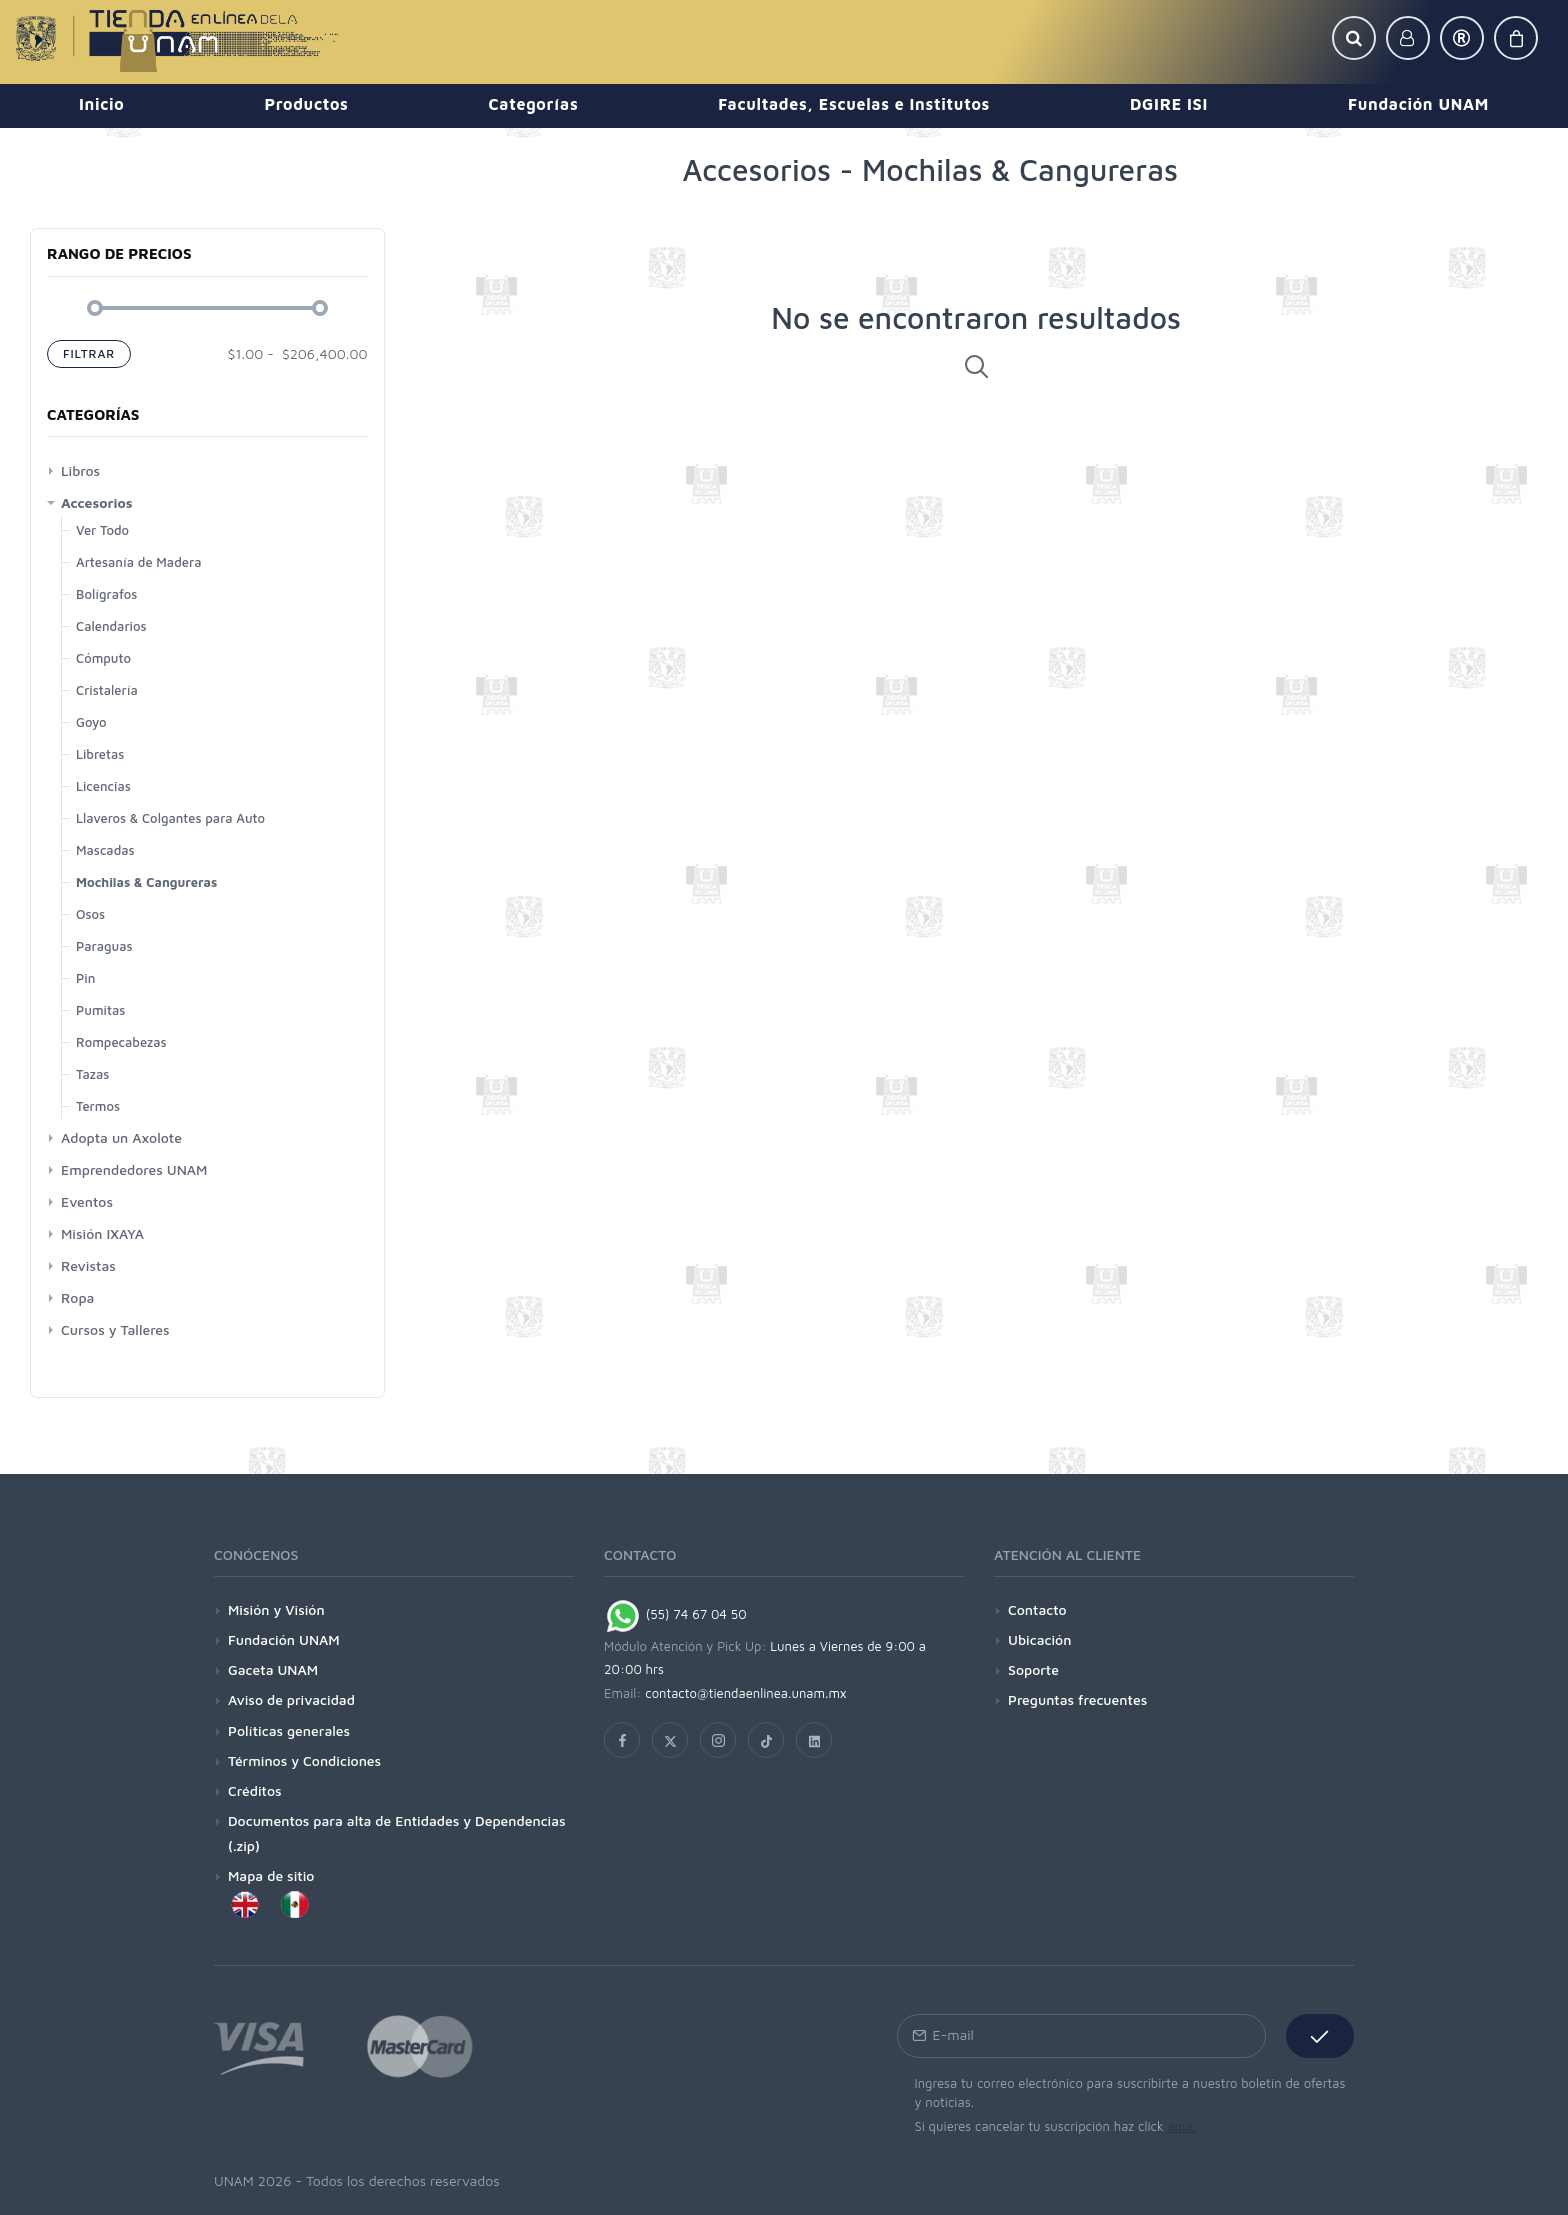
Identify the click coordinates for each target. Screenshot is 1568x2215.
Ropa (77, 1297)
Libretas (100, 754)
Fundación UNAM (284, 1639)
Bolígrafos (106, 594)
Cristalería (107, 690)
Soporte (1033, 1669)
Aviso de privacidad (291, 1699)
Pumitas (100, 1010)
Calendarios (111, 626)
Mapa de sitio (271, 1875)
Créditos (255, 1790)
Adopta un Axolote (121, 1137)
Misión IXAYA (102, 1233)
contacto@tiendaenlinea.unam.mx (746, 1693)
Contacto (1037, 1609)
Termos (98, 1106)
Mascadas (105, 850)
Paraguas (104, 946)
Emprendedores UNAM (134, 1169)
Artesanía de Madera (138, 562)
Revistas (88, 1265)
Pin (85, 978)
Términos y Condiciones (304, 1760)
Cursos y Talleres (115, 1329)
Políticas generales (289, 1730)
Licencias (103, 786)
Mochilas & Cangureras (146, 882)
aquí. (1181, 2126)
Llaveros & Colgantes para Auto (170, 818)
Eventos (87, 1201)
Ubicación (1039, 1639)
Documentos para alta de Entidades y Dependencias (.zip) (397, 1833)
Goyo (91, 722)
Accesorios (96, 502)
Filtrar (89, 353)
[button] (1354, 38)
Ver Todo (102, 530)
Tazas (92, 1074)
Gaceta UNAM (273, 1669)
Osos (90, 914)
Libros (80, 470)
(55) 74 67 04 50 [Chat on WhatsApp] (675, 1614)
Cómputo (103, 658)
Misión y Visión (276, 1609)
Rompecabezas (121, 1042)
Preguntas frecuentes (1077, 1699)
